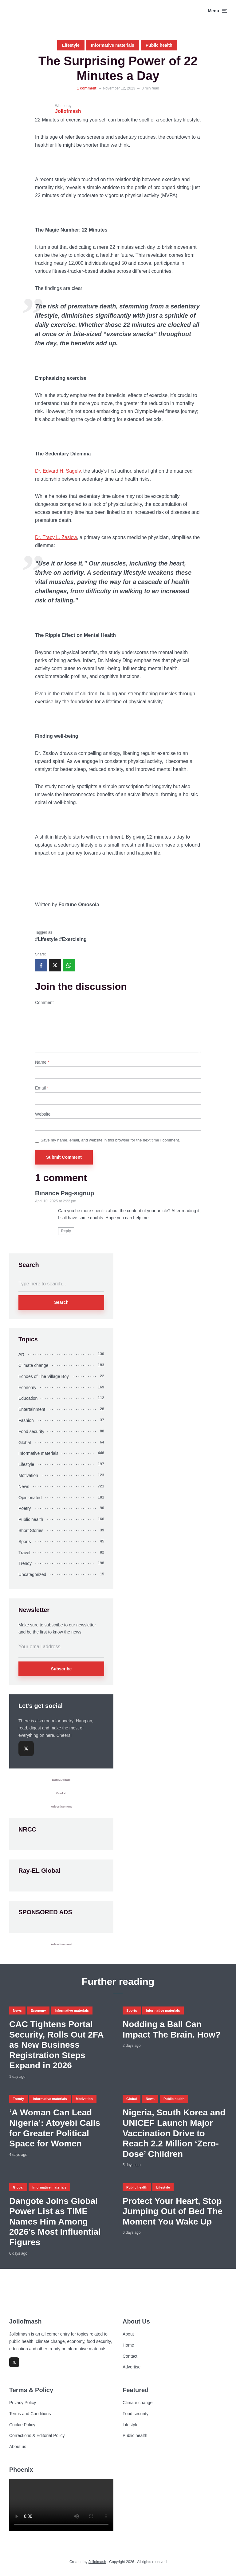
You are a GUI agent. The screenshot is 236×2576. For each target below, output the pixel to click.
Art (21, 1354)
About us (17, 2446)
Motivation (28, 1475)
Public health (159, 45)
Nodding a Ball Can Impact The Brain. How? (172, 2029)
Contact (130, 2356)
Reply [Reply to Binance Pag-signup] (66, 1231)
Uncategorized (32, 1574)
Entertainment (31, 1409)
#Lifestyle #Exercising (61, 939)
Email (42, 1088)
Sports (24, 1541)
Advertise (131, 2366)
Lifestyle (71, 45)
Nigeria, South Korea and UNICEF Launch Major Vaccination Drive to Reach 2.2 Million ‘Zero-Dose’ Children (174, 2133)
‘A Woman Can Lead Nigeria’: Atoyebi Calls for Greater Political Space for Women (54, 2128)
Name (42, 1062)
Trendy (25, 1563)
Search (61, 1302)
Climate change (33, 1365)
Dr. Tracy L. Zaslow (56, 537)
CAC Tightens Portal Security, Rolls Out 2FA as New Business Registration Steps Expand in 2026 (56, 2044)
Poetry (24, 1508)
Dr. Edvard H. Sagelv (58, 471)
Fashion (26, 1420)
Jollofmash (97, 2562)
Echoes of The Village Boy (43, 1376)
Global (24, 1442)
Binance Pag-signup (64, 1193)
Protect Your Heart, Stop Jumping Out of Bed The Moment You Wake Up (172, 2211)
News (23, 1486)
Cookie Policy (22, 2424)
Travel (24, 1552)
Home (128, 2345)
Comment (44, 1002)
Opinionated (30, 1497)
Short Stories (30, 1530)
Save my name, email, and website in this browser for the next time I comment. (110, 1140)
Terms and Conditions (30, 2413)
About (128, 2334)
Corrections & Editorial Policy (37, 2435)
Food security (31, 1431)
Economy (27, 1387)
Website (42, 1114)
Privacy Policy (22, 2402)
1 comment (86, 88)
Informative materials (112, 45)
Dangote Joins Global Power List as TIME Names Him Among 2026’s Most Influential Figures (55, 2221)
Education (27, 1398)
